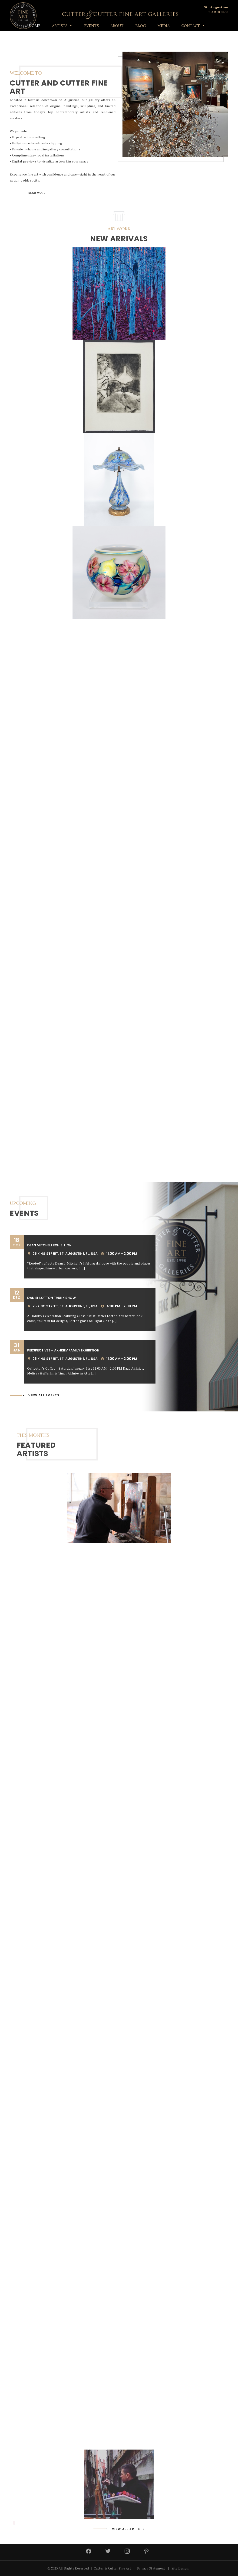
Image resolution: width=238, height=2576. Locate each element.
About (117, 25)
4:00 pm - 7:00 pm (119, 1306)
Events (91, 25)
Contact (193, 25)
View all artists (128, 2529)
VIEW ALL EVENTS (44, 1395)
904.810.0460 (218, 12)
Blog (140, 25)
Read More (36, 193)
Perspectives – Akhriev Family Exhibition (63, 1350)
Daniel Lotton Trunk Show (51, 1297)
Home (34, 25)
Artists (62, 25)
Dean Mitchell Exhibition (49, 1245)
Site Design (180, 2568)
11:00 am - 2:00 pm (119, 1253)
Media (163, 25)
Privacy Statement (151, 2568)
